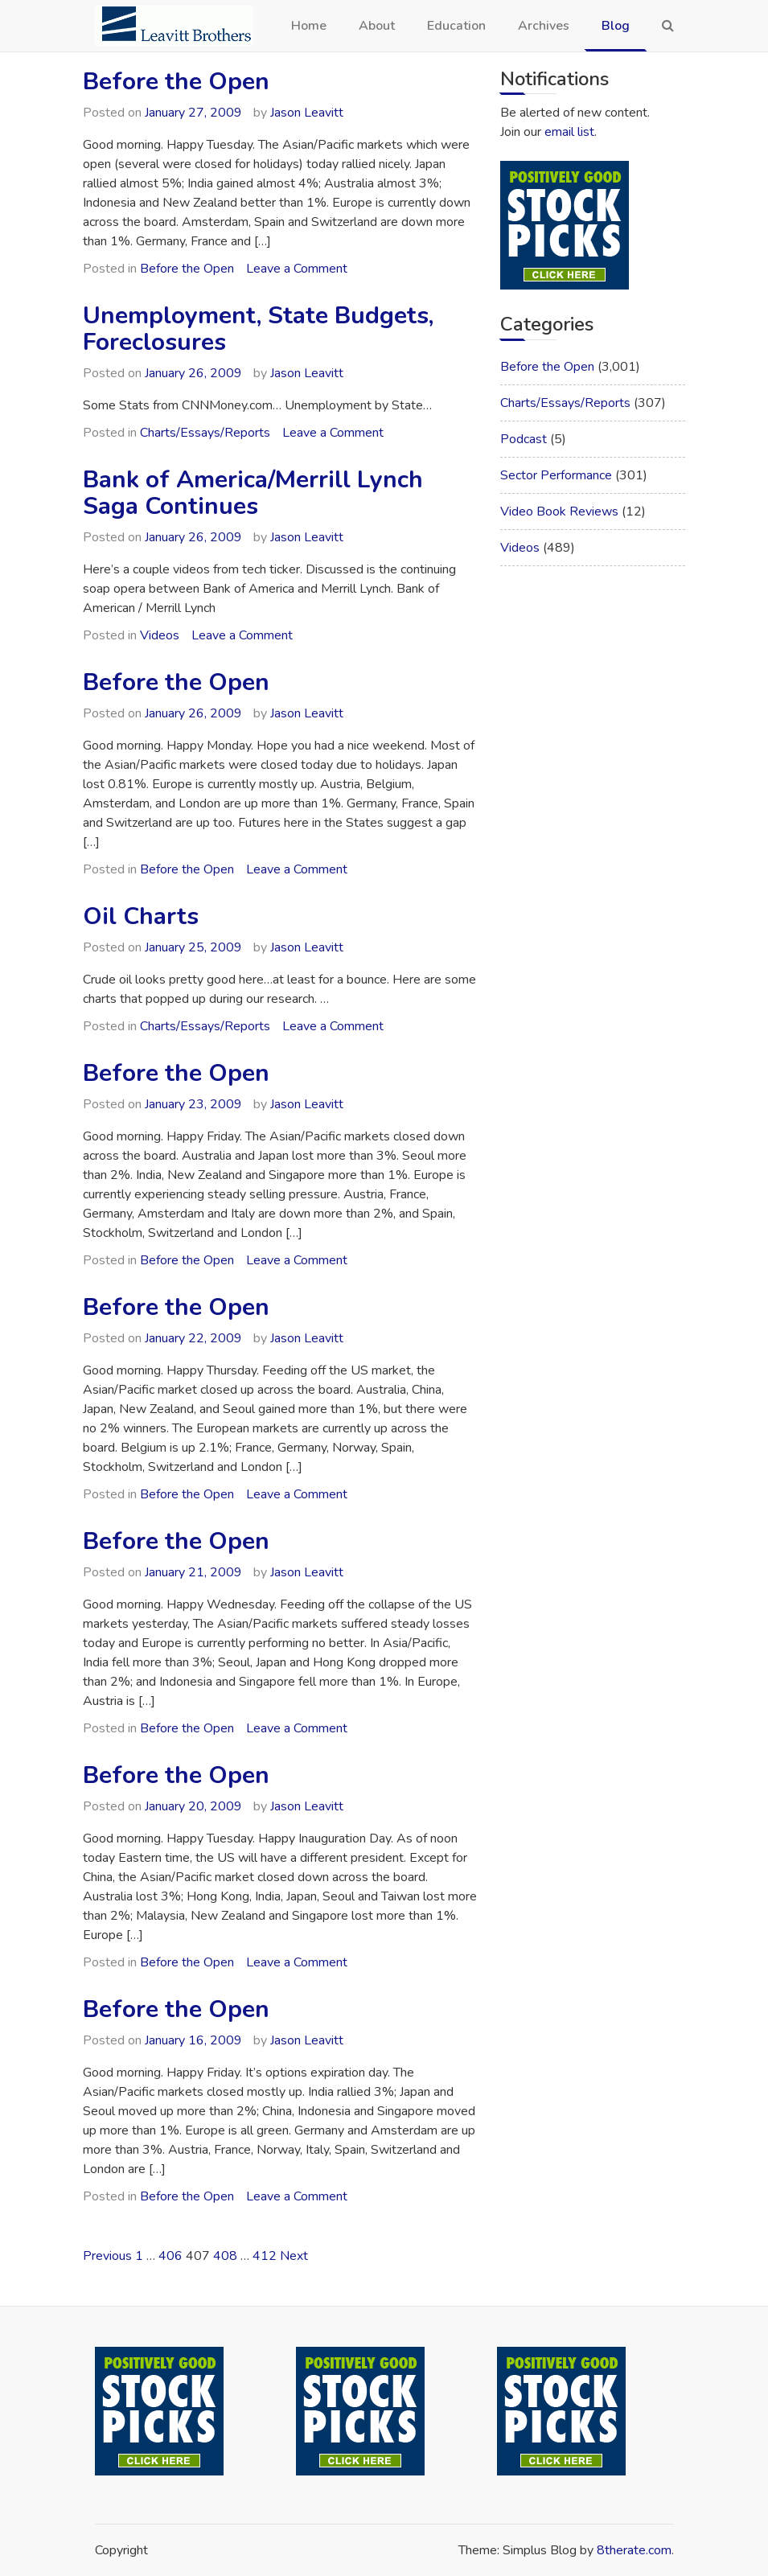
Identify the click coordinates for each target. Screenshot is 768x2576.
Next (294, 2256)
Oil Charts (141, 916)
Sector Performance (556, 475)
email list (569, 132)
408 (225, 2256)
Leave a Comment (296, 268)
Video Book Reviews (559, 511)
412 (265, 2256)
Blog (616, 26)
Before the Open (176, 81)
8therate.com (634, 2550)
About (377, 26)
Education (456, 26)
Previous (107, 2256)
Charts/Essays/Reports (205, 433)
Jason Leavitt (306, 112)
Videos (159, 635)
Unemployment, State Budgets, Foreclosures (258, 329)
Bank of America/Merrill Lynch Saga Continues (253, 493)
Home (309, 26)
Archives (543, 26)
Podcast (523, 439)
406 (170, 2256)
